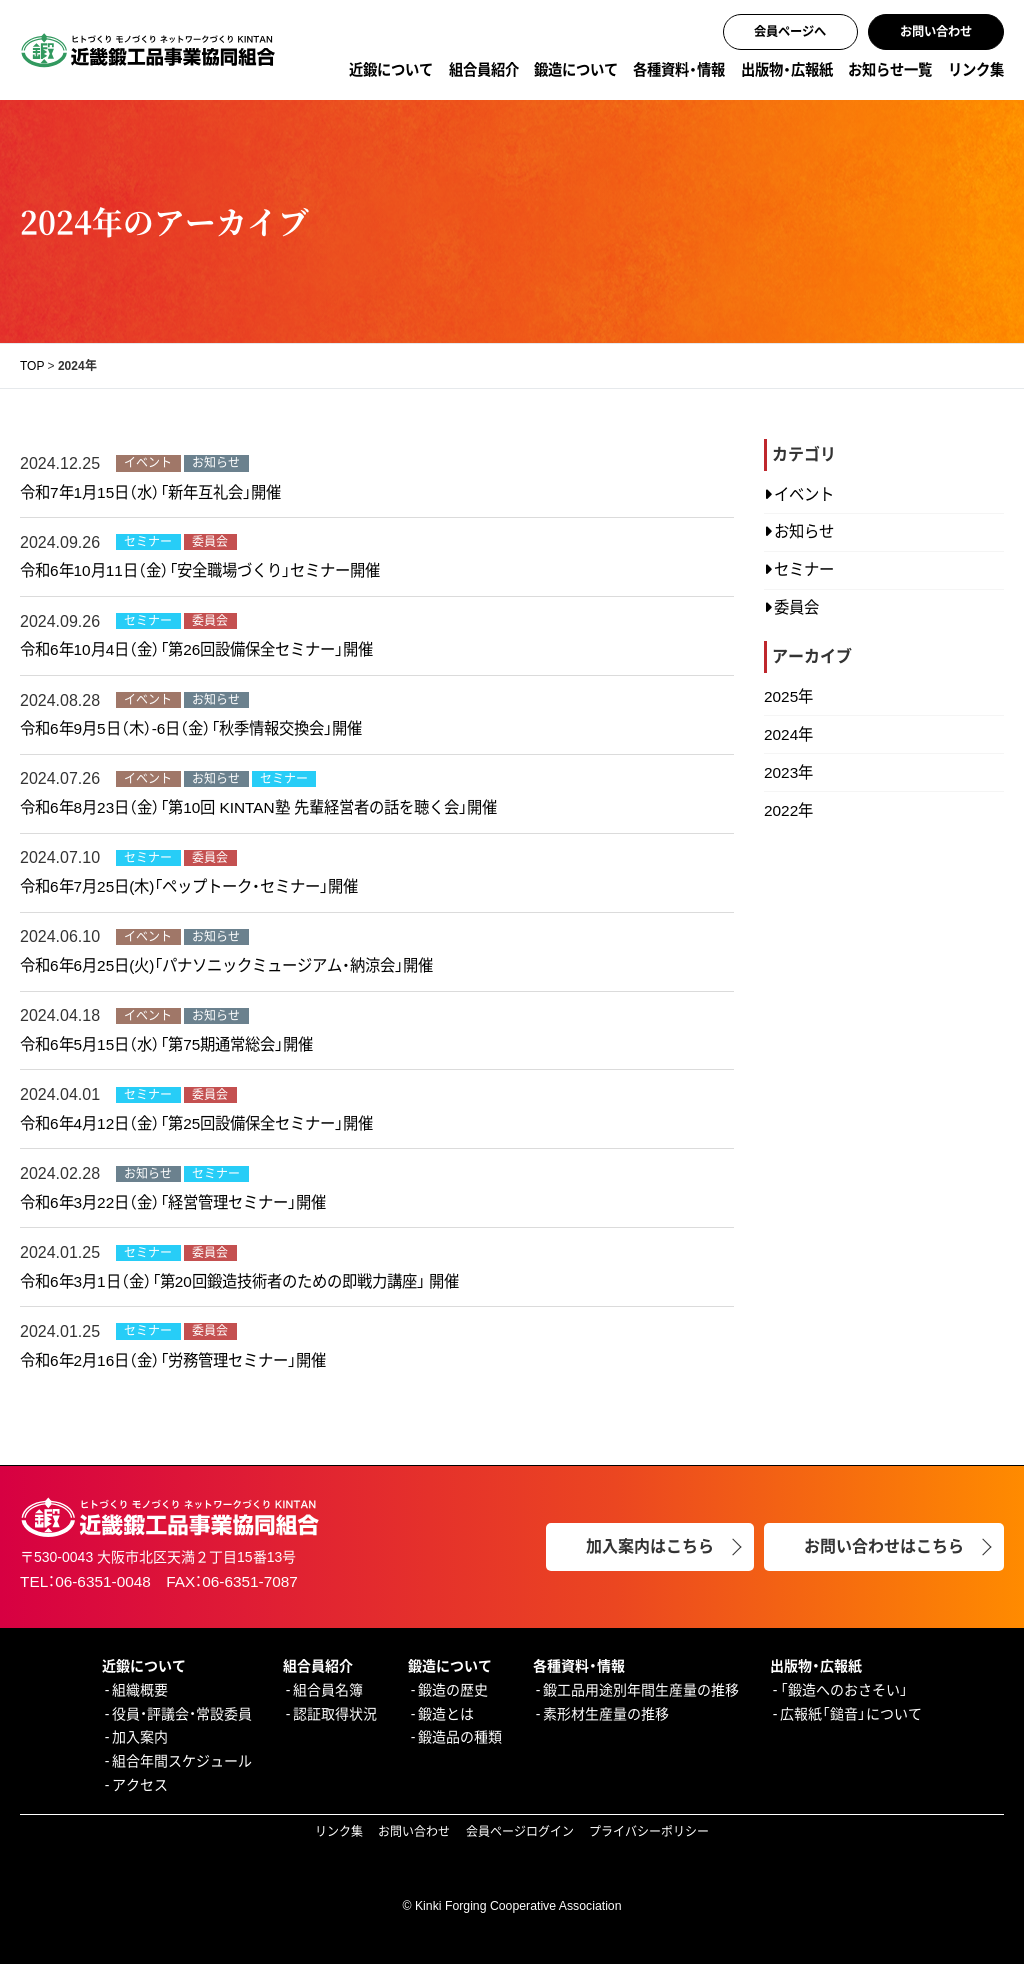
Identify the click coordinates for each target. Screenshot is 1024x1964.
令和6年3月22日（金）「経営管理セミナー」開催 (173, 1202)
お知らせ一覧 (890, 70)
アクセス (140, 1785)
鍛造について (576, 70)
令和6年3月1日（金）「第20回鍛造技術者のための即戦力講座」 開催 (239, 1281)
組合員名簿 (328, 1690)
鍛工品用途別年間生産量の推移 (641, 1690)
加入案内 (140, 1737)
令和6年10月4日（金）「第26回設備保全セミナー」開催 (196, 649)
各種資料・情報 (679, 70)
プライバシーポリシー (649, 1832)
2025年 (788, 696)
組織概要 (140, 1690)
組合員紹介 (484, 70)
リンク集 (976, 70)
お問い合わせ (936, 32)
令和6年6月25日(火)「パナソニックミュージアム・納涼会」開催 (226, 965)
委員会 (796, 607)
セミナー (804, 569)
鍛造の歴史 (453, 1690)
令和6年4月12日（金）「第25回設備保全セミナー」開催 (196, 1123)
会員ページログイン (520, 1832)
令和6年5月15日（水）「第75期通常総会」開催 (166, 1044)
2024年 (788, 734)
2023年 (788, 772)
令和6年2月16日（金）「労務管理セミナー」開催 (173, 1360)
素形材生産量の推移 (606, 1714)
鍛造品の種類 (460, 1737)
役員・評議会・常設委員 (182, 1714)
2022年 (788, 810)
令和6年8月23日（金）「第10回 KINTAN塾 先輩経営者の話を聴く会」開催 (258, 807)
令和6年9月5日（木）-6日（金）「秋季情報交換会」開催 (191, 728)
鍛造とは (446, 1714)
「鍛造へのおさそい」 (844, 1690)
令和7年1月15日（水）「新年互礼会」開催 (150, 492)
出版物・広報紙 (787, 70)
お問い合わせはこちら (884, 1546)
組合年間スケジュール (182, 1761)
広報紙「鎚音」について (851, 1714)
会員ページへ (790, 32)
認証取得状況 (335, 1714)
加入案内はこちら (650, 1546)
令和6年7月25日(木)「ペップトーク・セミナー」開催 (189, 886)
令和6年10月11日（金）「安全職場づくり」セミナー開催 (200, 570)
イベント (804, 494)
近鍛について (391, 70)
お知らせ (804, 531)
